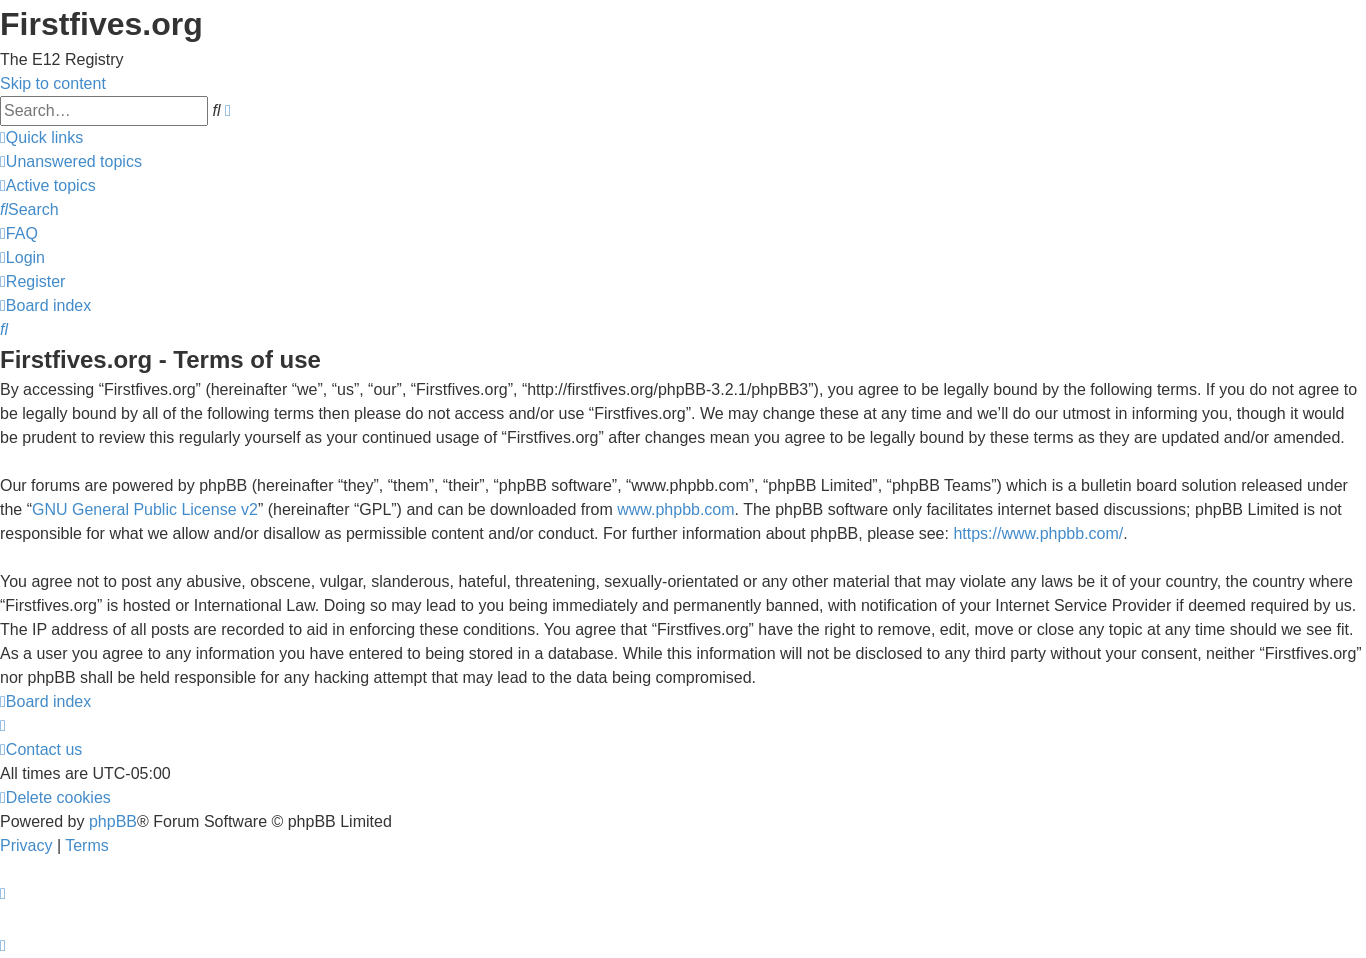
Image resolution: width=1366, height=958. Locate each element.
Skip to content (53, 83)
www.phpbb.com (675, 509)
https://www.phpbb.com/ (1038, 533)
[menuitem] (71, 161)
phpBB (113, 821)
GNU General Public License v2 (145, 509)
